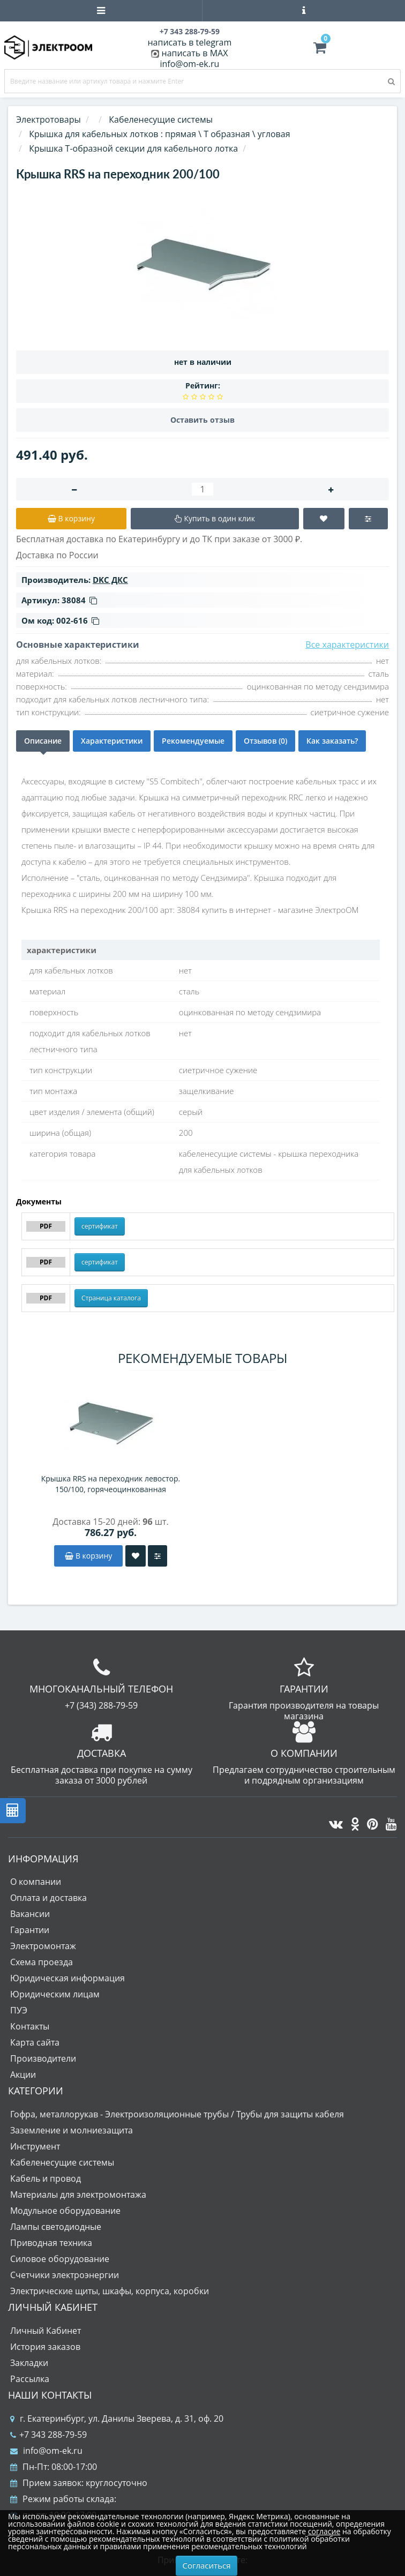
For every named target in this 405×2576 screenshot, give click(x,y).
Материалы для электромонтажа (78, 2194)
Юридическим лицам (55, 1994)
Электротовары (48, 119)
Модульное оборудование (65, 2210)
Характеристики (111, 741)
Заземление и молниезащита (71, 2130)
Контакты (29, 2026)
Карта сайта (34, 2042)
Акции (23, 2074)
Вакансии (30, 1914)
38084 (79, 600)
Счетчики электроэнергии (64, 2275)
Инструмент (35, 2146)
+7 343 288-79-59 (48, 2434)
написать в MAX (195, 53)
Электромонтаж (43, 1946)
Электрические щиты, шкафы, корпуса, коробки (109, 2291)
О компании (35, 1882)
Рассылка (29, 2379)
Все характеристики (347, 644)
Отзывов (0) (265, 741)
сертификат (99, 1226)
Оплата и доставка (48, 1898)
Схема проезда (41, 1962)
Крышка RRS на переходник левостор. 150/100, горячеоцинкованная (111, 1483)
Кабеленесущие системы (62, 2162)
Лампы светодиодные (55, 2227)
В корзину (88, 1556)
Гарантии (29, 1930)
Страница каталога (111, 1297)
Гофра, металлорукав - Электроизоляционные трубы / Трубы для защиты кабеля (177, 2114)
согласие (324, 2531)
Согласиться (207, 2565)
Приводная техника (51, 2243)
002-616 (77, 620)
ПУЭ (18, 2010)
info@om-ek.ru (190, 64)
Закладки (29, 2363)
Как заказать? (332, 741)
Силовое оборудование (59, 2259)
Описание (43, 741)
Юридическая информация (67, 1978)
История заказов (45, 2347)
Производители (43, 2058)
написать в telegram (189, 42)
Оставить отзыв (202, 420)
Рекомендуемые (193, 741)
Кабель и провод (45, 2178)
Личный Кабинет (45, 2331)
